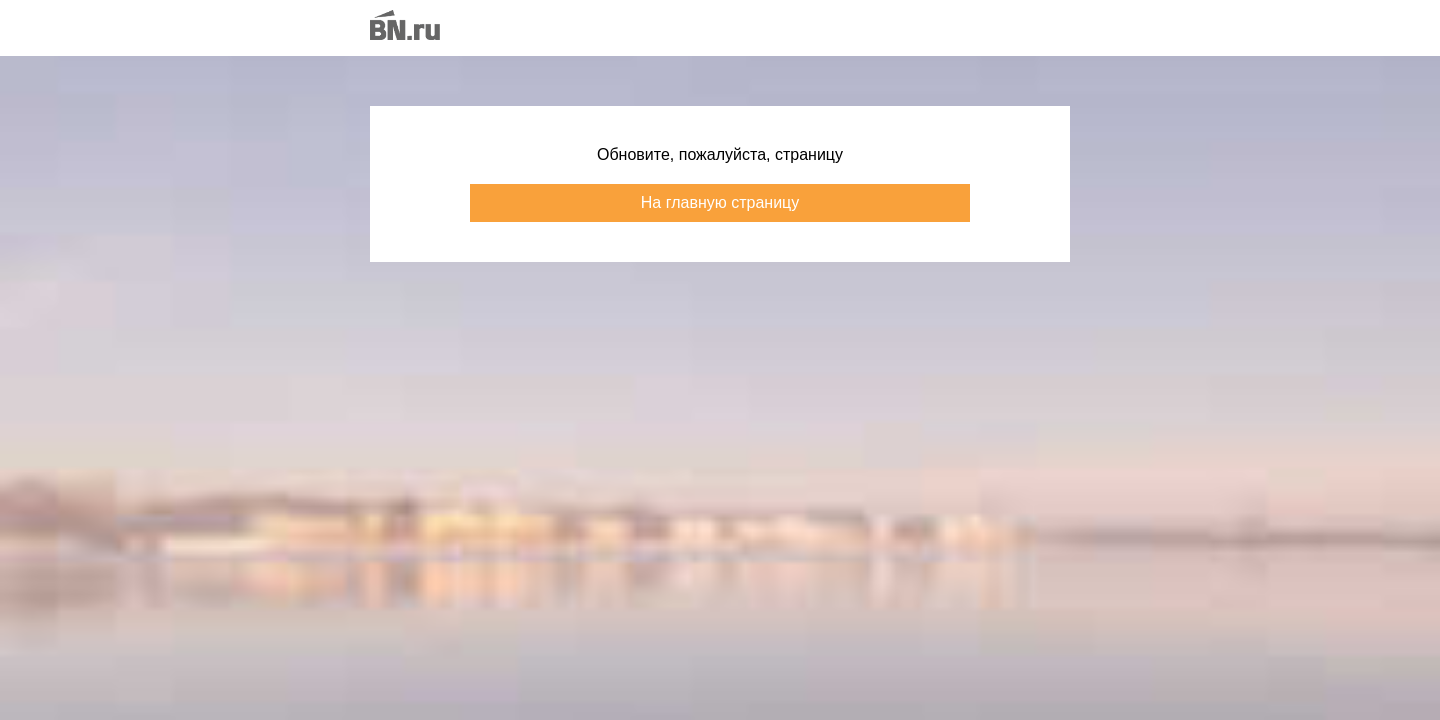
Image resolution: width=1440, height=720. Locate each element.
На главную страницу (720, 202)
